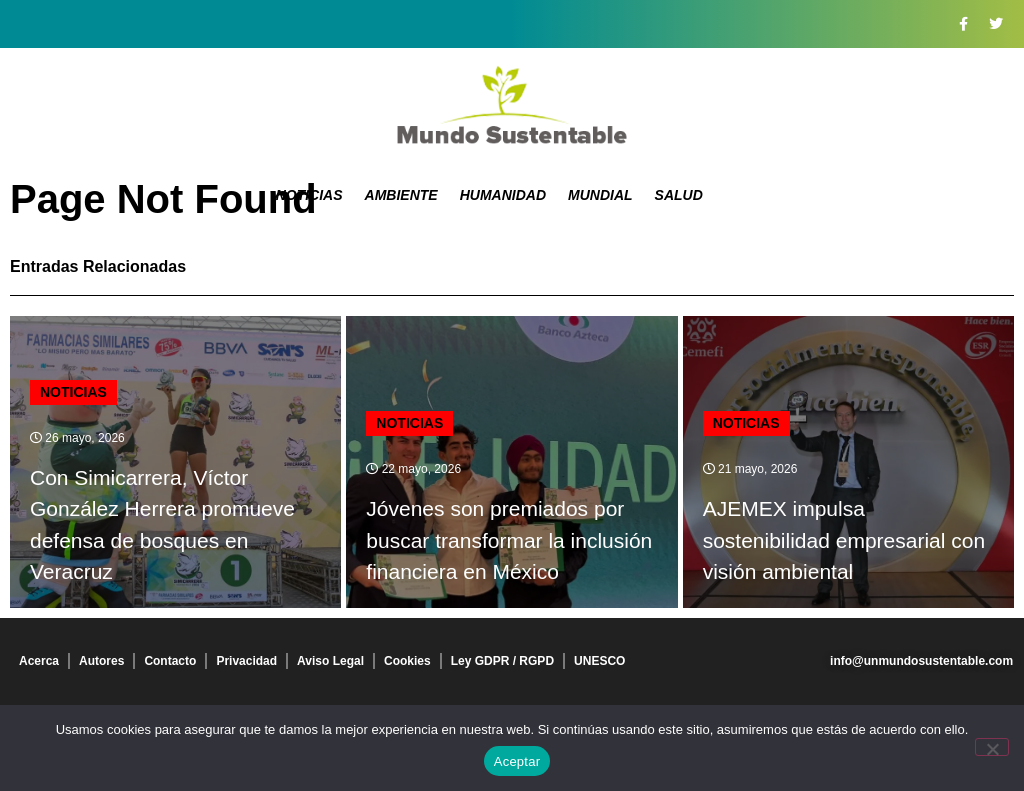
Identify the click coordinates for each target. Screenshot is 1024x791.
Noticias (309, 195)
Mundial (600, 195)
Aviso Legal (330, 661)
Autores (101, 661)
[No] (992, 747)
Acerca (39, 661)
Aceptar (517, 761)
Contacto (170, 661)
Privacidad (246, 661)
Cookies (407, 661)
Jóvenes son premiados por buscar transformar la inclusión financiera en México (509, 540)
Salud (679, 195)
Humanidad (503, 195)
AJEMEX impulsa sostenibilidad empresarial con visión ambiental (844, 540)
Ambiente (401, 195)
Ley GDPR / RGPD (502, 661)
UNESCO (599, 661)
